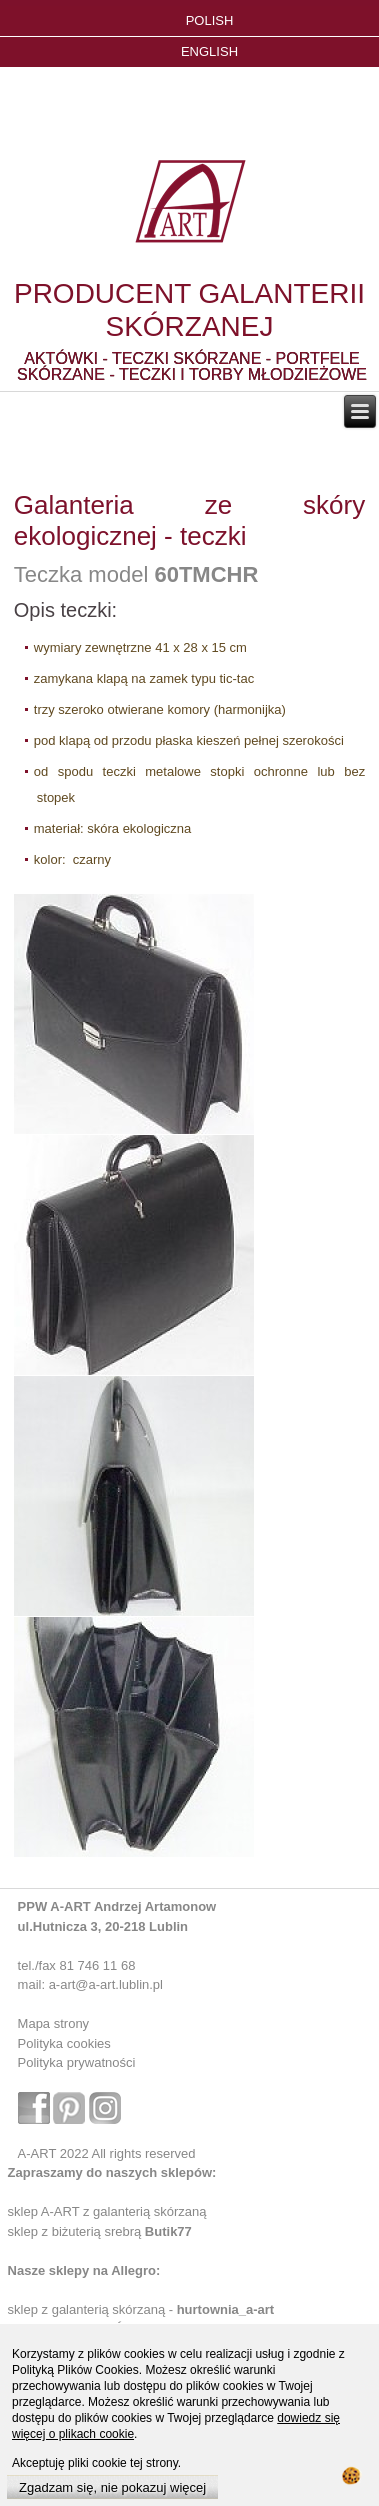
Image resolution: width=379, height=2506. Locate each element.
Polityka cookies (64, 2043)
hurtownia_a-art (226, 2309)
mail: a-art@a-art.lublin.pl (90, 1984)
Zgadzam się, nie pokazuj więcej (112, 2487)
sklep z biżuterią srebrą (100, 2231)
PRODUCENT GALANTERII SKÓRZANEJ (189, 310)
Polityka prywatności (77, 2062)
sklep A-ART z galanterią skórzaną (107, 2211)
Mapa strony (54, 2023)
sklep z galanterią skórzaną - (92, 2309)
